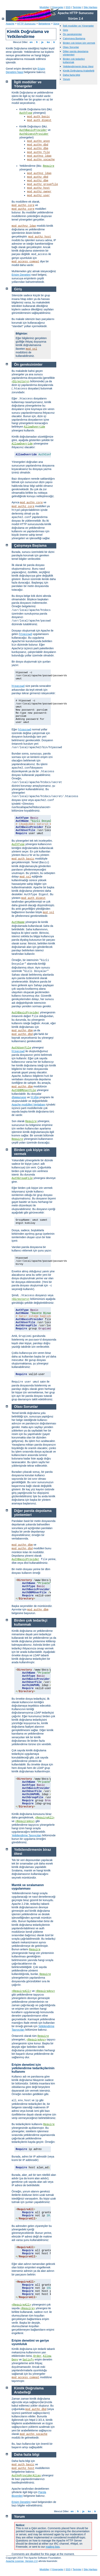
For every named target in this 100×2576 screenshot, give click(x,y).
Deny (15, 2359)
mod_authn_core (23, 205)
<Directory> (20, 381)
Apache (10, 23)
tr (54, 42)
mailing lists (53, 2546)
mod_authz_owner (39, 191)
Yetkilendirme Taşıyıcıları (26, 1835)
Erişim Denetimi (21, 274)
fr (37, 42)
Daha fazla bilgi (71, 74)
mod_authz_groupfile (42, 184)
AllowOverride (34, 426)
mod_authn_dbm (37, 148)
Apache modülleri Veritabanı (28, 1104)
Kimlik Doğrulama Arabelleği (78, 70)
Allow (47, 2356)
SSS (68, 7)
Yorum (66, 79)
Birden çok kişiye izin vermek (79, 42)
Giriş (65, 30)
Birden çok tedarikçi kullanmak (74, 60)
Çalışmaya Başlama (74, 38)
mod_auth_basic (38, 116)
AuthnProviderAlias (26, 2475)
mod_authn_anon (38, 141)
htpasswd (25, 634)
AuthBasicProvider (33, 130)
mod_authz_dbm (37, 180)
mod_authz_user (38, 195)
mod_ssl (31, 348)
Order (37, 2356)
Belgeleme (44, 23)
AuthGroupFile (22, 1178)
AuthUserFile (21, 1047)
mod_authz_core (23, 209)
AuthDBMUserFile (24, 1090)
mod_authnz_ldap (39, 155)
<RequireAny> (25, 1821)
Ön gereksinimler (72, 34)
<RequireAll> (45, 1817)
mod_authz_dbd (37, 177)
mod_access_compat (25, 261)
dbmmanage (19, 1097)
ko (48, 42)
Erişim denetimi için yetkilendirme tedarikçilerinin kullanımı (33, 2068)
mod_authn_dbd (37, 144)
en (31, 42)
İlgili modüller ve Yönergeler (78, 25)
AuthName (18, 922)
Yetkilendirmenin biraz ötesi (78, 66)
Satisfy (28, 2359)
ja (42, 42)
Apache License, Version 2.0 (22, 2561)
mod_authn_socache (41, 159)
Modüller (44, 7)
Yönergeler (57, 7)
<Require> (27, 2308)
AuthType (25, 113)
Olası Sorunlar (71, 47)
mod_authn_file (38, 152)
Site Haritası (90, 7)
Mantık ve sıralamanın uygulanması (28, 1886)
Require (48, 166)
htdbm (35, 1097)
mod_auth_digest (39, 120)
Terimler (77, 7)
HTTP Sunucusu (26, 23)
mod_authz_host (38, 187)
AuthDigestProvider (34, 134)
